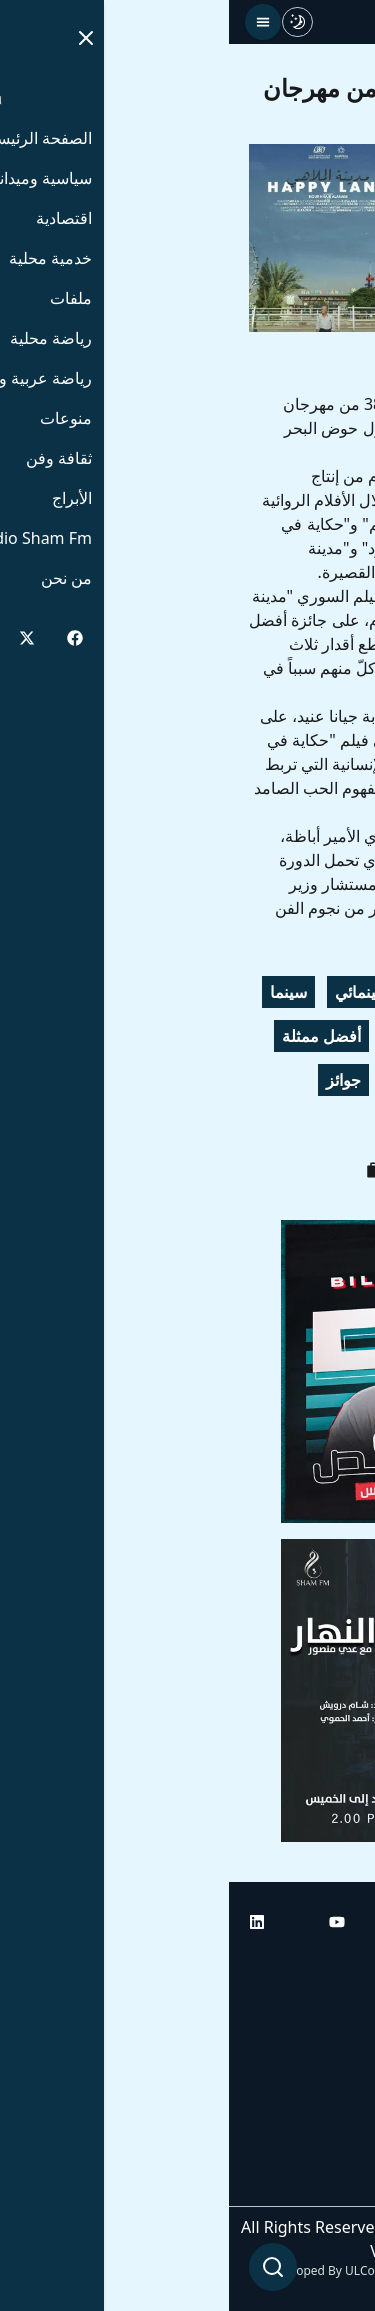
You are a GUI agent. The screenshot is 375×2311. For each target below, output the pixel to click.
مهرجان (321, 992)
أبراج (339, 2018)
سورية (326, 1124)
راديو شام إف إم (302, 2074)
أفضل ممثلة (92, 1036)
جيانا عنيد (190, 1036)
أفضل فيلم (311, 1080)
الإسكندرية (232, 992)
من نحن (329, 2186)
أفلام (265, 1036)
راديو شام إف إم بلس (285, 2130)
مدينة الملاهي (204, 1080)
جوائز (114, 1080)
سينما (59, 992)
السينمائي (138, 992)
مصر (261, 1124)
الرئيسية (327, 1962)
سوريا (328, 1036)
